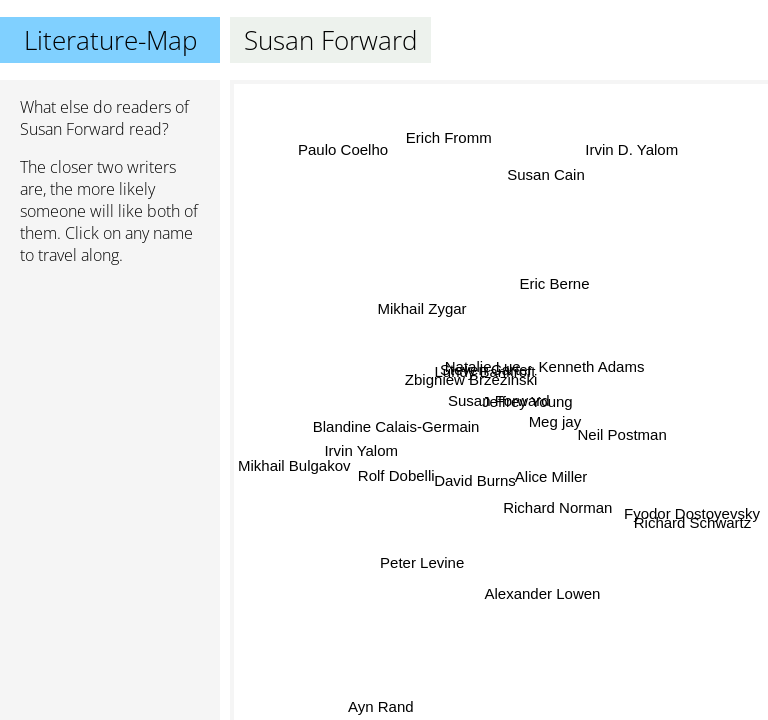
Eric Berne (553, 282)
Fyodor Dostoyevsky (692, 510)
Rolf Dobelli (396, 474)
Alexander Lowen (542, 592)
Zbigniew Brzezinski (471, 380)
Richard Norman (554, 508)
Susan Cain (544, 175)
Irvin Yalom (362, 454)
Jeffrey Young (527, 400)
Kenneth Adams (591, 363)
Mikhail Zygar (421, 308)
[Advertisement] (110, 387)
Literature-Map (110, 40)
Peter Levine (420, 559)
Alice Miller (551, 475)
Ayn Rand (383, 706)
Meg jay (555, 420)
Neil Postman (621, 435)
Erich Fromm (449, 137)
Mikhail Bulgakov (294, 463)
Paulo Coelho (344, 148)
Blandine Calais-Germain (396, 423)
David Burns (476, 481)
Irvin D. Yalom (632, 150)
